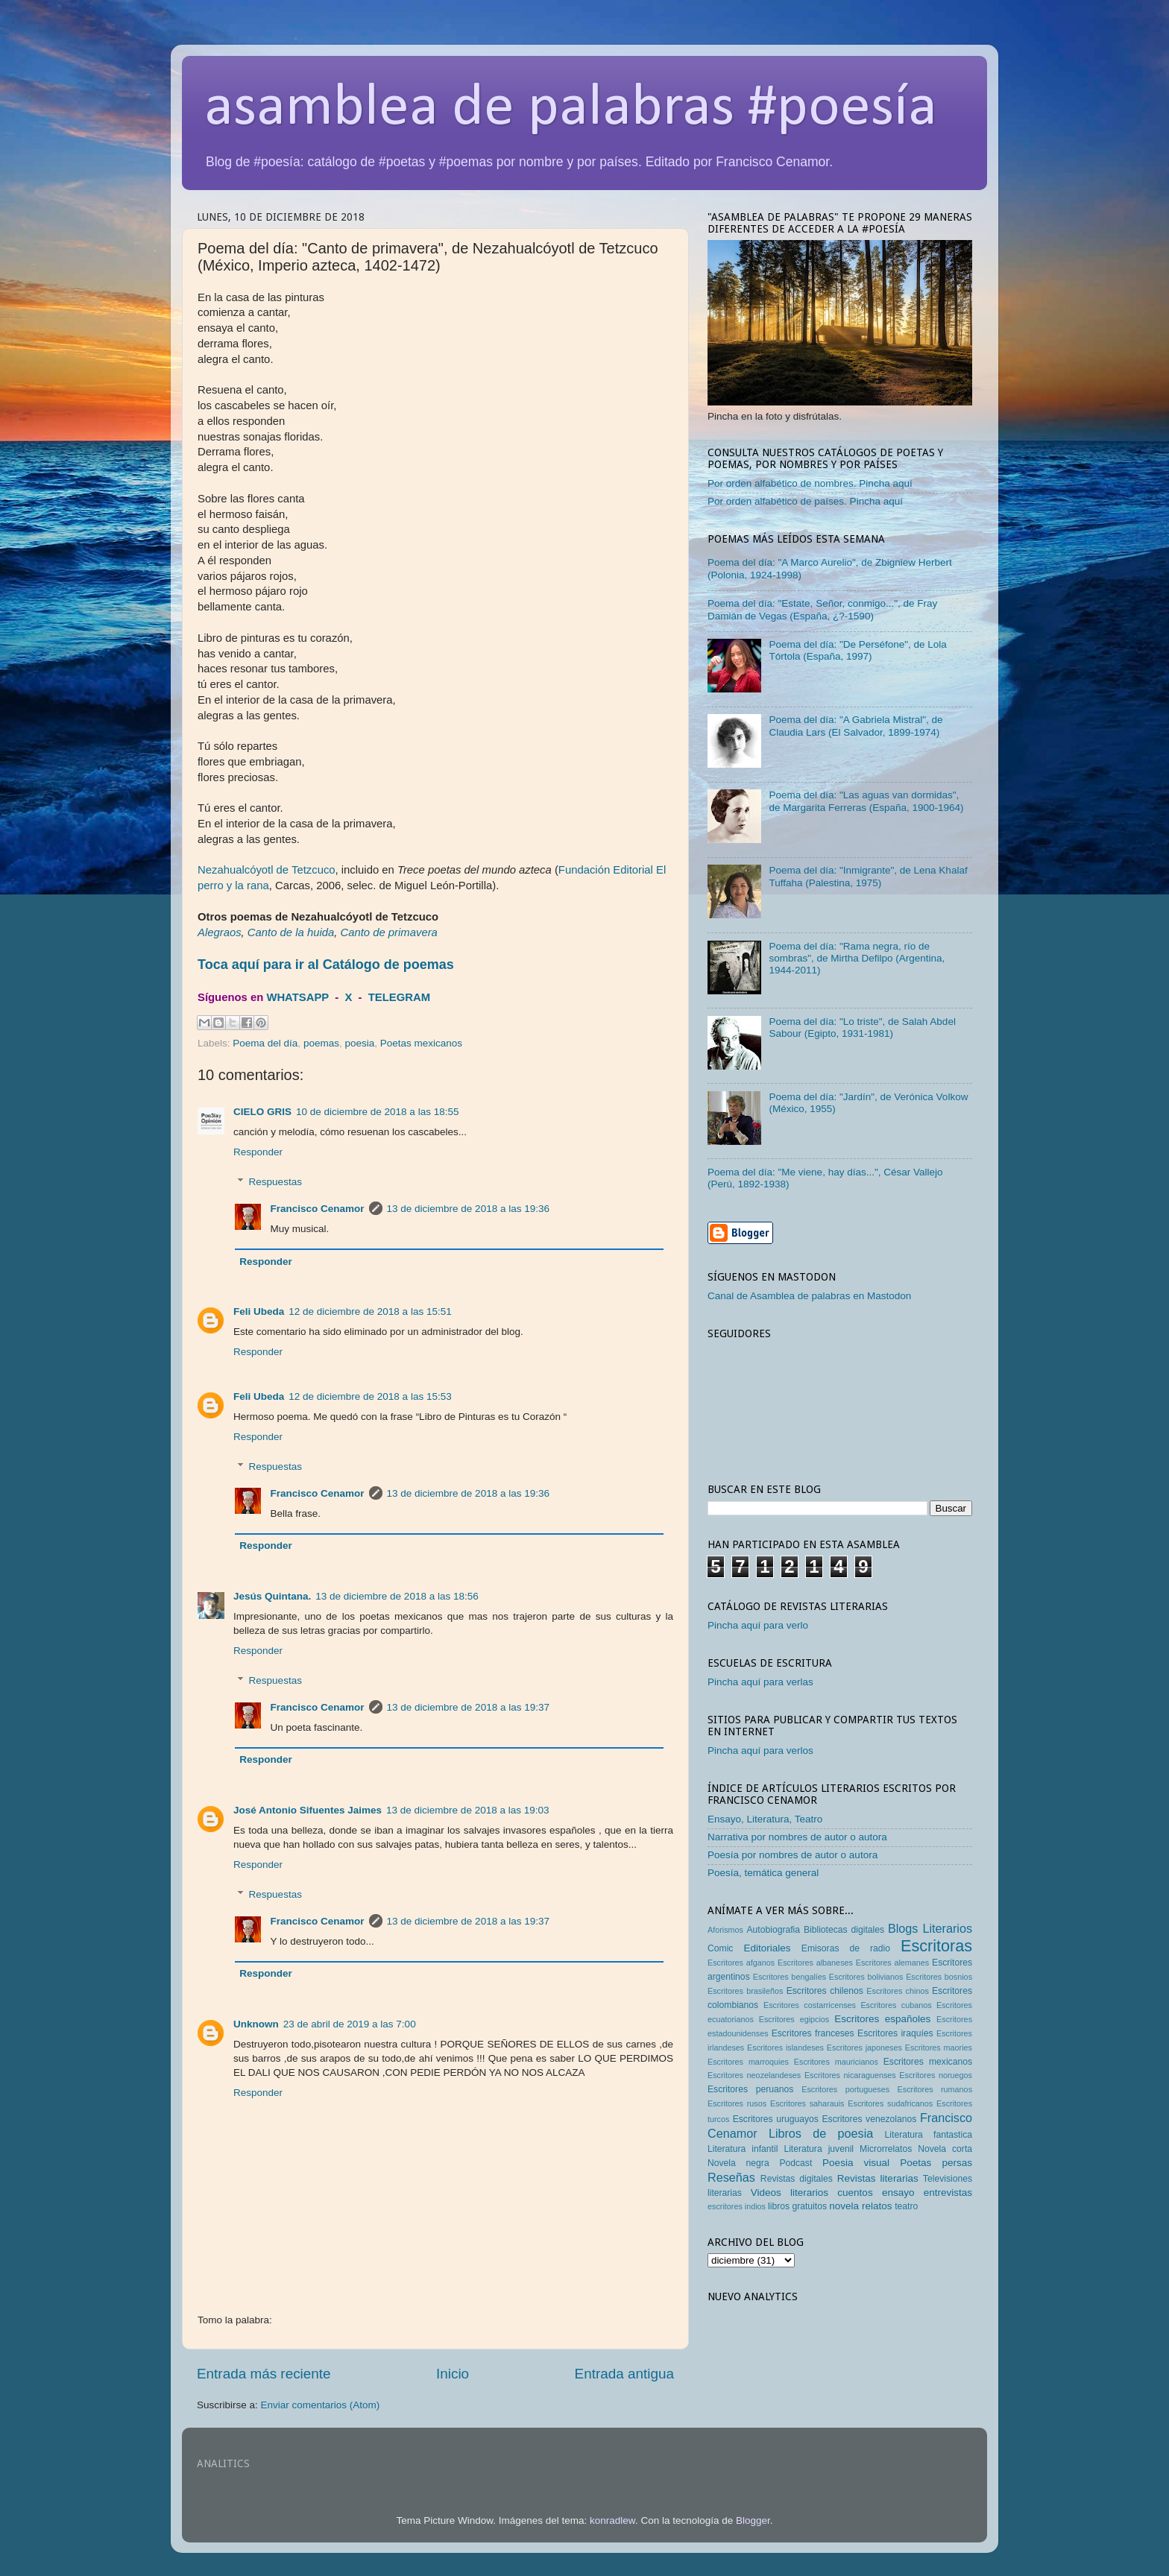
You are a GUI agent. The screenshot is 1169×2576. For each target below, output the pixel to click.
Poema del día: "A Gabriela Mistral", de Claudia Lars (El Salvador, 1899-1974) (855, 725)
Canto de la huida (291, 932)
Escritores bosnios (939, 1976)
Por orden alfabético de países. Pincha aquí (805, 501)
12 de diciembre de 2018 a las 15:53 (370, 1396)
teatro (906, 2206)
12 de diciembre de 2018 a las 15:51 (370, 1311)
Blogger (753, 2520)
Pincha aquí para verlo (758, 1625)
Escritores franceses (813, 2033)
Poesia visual (855, 2162)
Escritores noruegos (935, 2075)
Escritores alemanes (893, 1962)
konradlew (612, 2520)
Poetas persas (936, 2162)
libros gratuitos (797, 2206)
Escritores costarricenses (809, 2005)
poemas (321, 1043)
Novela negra (738, 2163)
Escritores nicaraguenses (850, 2075)
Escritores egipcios (794, 2019)
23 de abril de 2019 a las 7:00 (349, 2024)
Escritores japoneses (864, 2047)
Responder (258, 1152)
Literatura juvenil (819, 2149)
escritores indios (737, 2206)
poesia (359, 1043)
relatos (877, 2206)
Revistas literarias (877, 2178)
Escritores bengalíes (789, 1976)
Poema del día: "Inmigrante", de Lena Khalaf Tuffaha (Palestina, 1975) (868, 876)
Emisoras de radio (845, 1948)
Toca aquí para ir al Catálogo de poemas (326, 964)
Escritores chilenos (825, 1991)
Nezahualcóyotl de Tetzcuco (266, 870)
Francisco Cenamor (318, 1208)
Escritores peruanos (750, 2089)
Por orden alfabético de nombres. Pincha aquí (810, 483)
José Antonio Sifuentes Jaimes (307, 1810)
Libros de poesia (821, 2133)
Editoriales (766, 1948)
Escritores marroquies (748, 2061)
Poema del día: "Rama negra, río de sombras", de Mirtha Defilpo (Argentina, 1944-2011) (857, 958)
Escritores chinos (897, 1990)
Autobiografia (774, 1930)
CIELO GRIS (262, 1111)
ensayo (898, 2192)
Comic (720, 1948)
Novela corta (945, 2149)
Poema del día (265, 1043)
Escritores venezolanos (869, 2119)
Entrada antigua (624, 2373)
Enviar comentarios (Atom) (320, 2405)
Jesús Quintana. (272, 1596)
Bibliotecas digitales (844, 1930)
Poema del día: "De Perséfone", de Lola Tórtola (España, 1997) (858, 650)
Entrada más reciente (264, 2373)
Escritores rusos (737, 2103)
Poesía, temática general (763, 1872)
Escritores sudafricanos (890, 2103)
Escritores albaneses (815, 1962)
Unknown (256, 2024)
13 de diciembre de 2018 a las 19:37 (468, 1707)
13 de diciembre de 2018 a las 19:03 (467, 1810)
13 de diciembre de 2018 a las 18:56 (396, 1596)
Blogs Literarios (930, 1928)
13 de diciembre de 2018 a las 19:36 (468, 1208)
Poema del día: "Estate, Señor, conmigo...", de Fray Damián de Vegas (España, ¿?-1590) (822, 609)
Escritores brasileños (745, 1990)
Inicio (452, 2373)
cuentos (854, 2192)
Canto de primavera (388, 932)
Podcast (795, 2163)
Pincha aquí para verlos (760, 1750)
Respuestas (275, 1181)
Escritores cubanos (895, 2005)
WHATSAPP (297, 997)
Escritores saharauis (807, 2103)
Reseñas (731, 2177)
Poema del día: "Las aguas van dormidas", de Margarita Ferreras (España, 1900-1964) (866, 800)
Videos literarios (789, 2192)
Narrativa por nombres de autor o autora (797, 1837)
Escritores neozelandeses (754, 2075)
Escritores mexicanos (927, 2061)
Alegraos (220, 932)
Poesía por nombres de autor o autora (792, 1854)
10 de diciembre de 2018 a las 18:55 (377, 1111)
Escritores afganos (741, 1962)
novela (844, 2206)
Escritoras (936, 1945)
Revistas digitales (796, 2179)
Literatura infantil (743, 2149)
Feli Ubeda (258, 1311)
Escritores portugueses (845, 2089)
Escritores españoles (882, 2018)
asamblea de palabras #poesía (570, 109)
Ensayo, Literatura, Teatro (765, 1819)
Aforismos (725, 1929)
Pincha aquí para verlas (760, 1682)
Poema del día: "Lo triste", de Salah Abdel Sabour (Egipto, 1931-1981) (862, 1027)
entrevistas (948, 2192)
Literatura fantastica (928, 2135)
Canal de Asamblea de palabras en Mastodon (809, 1295)
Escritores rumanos (935, 2089)
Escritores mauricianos (836, 2061)
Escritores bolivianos (866, 1976)
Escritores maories (938, 2047)
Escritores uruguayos (776, 2119)
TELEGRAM (399, 997)
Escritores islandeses (785, 2047)
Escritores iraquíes (895, 2033)
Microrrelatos (886, 2149)
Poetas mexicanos (421, 1043)
